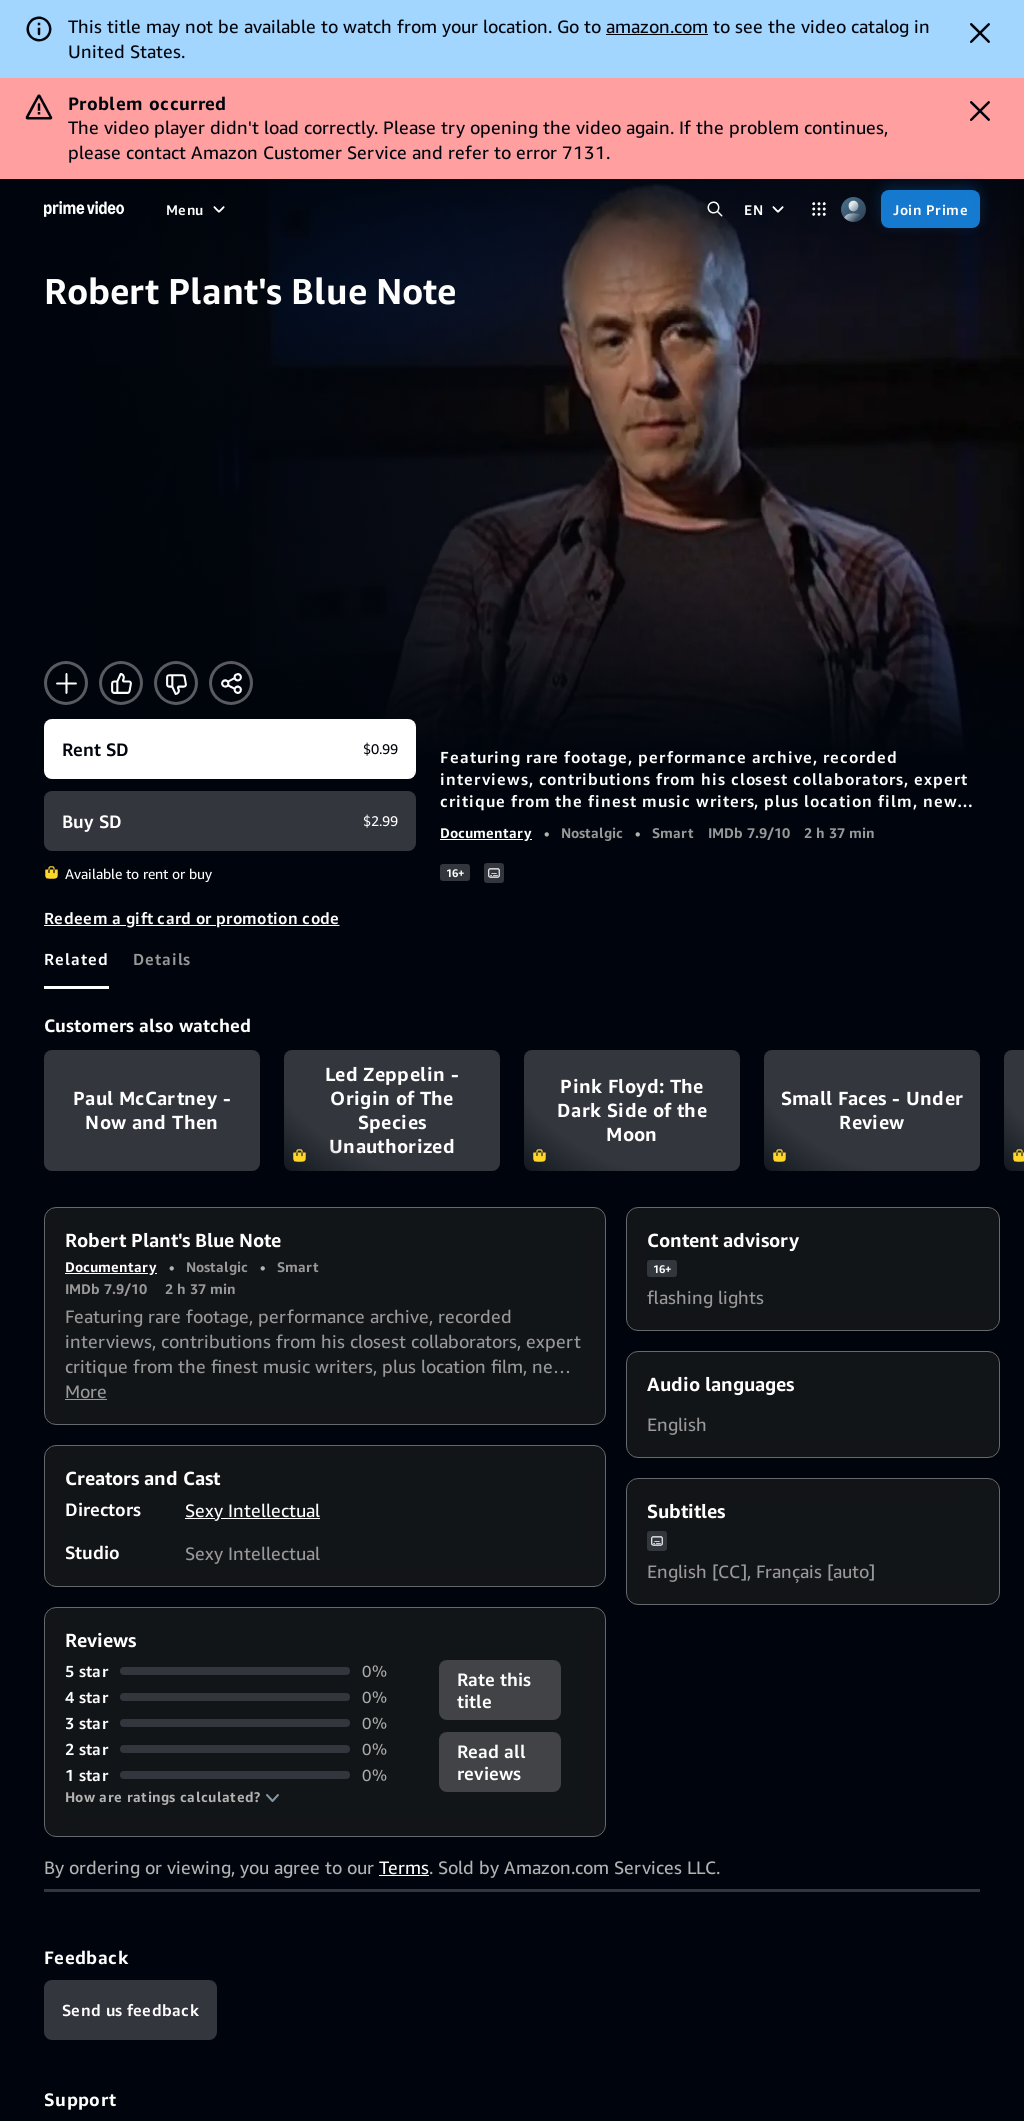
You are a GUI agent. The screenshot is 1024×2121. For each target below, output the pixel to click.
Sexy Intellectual (252, 1510)
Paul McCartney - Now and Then (152, 1111)
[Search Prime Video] (714, 209)
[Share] (231, 683)
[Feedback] (130, 2010)
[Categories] (818, 209)
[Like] (121, 683)
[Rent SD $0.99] (230, 749)
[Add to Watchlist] (66, 683)
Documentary (486, 832)
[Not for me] (176, 683)
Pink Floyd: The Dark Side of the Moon (632, 1111)
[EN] (766, 209)
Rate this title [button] (494, 1690)
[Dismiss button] (980, 33)
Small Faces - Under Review (872, 1111)
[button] (172, 1797)
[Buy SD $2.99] (230, 821)
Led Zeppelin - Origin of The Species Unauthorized (392, 1111)
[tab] (76, 959)
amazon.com (657, 26)
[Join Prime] (930, 209)
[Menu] (198, 209)
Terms (404, 1867)
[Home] (84, 209)
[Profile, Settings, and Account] (853, 209)
